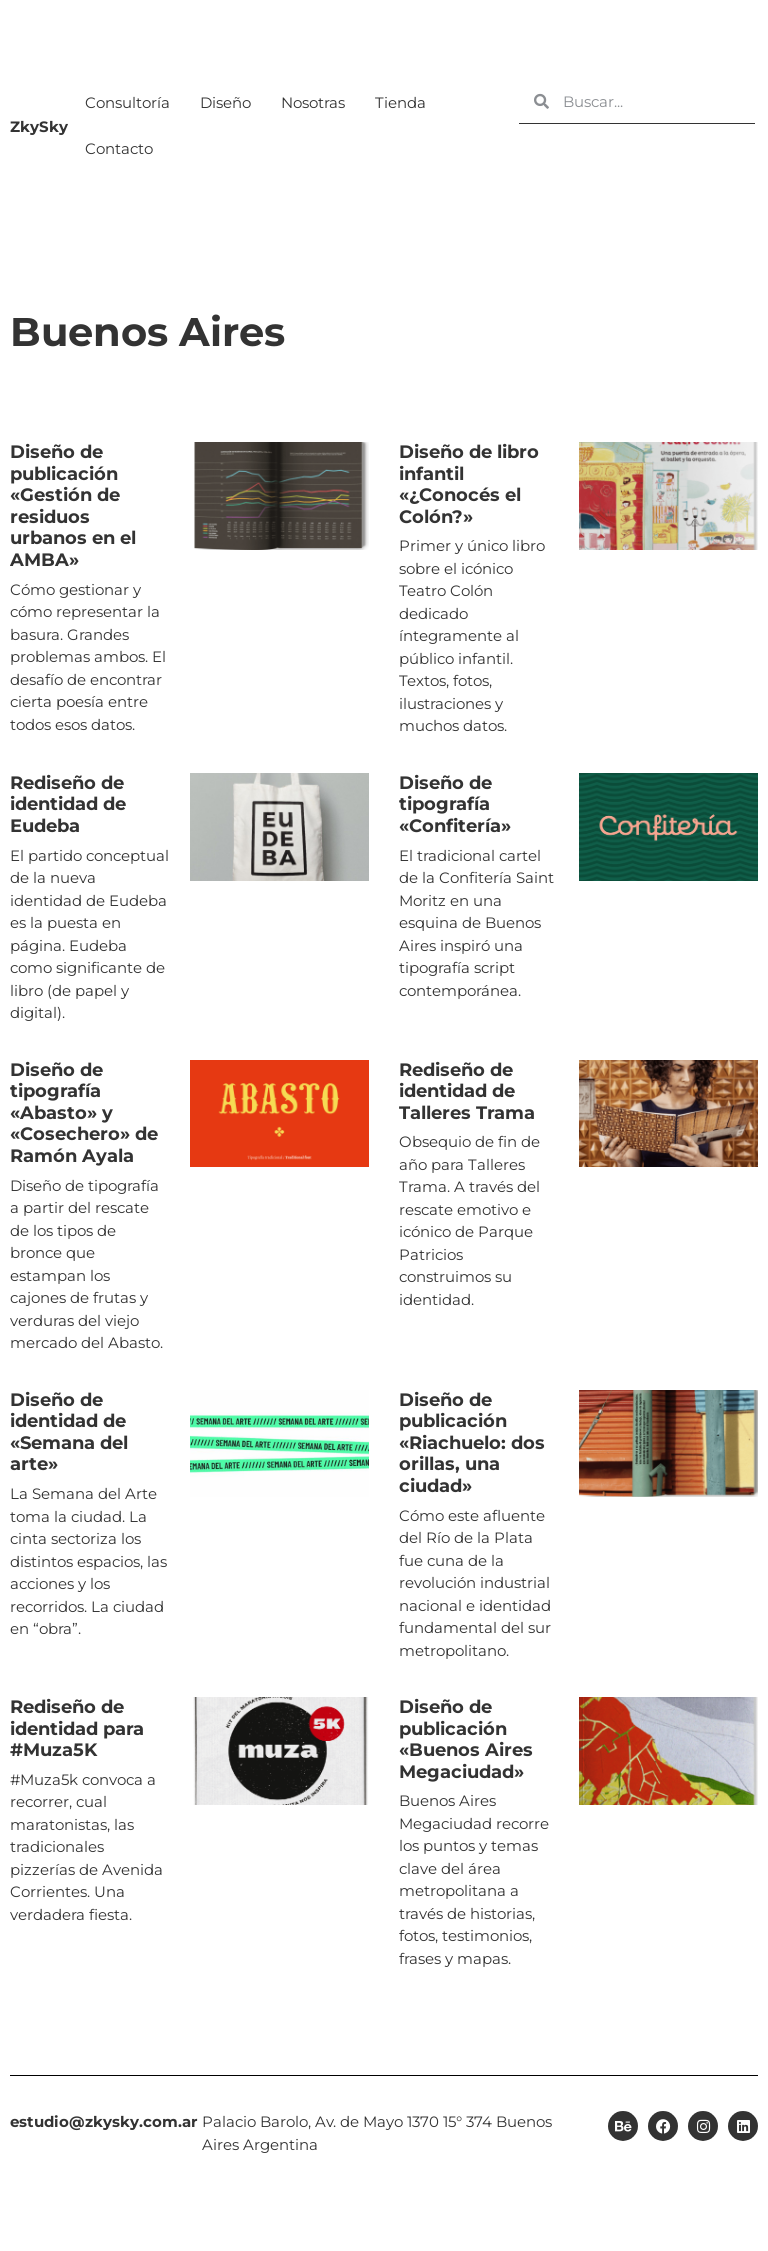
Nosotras (313, 102)
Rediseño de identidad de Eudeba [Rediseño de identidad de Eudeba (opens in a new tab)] (68, 804)
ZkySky (39, 126)
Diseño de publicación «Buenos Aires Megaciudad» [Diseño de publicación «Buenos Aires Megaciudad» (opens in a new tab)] (466, 1739)
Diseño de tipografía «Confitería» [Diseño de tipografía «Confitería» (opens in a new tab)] (455, 804)
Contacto (119, 148)
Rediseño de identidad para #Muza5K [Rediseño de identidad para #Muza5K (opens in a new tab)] (77, 1728)
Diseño (225, 102)
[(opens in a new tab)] (280, 590)
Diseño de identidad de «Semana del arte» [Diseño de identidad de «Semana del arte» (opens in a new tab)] (69, 1432)
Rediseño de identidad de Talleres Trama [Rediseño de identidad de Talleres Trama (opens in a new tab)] (467, 1091)
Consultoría (127, 102)
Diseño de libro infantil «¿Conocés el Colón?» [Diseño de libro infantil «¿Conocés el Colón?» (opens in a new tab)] (469, 484)
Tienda (400, 102)
